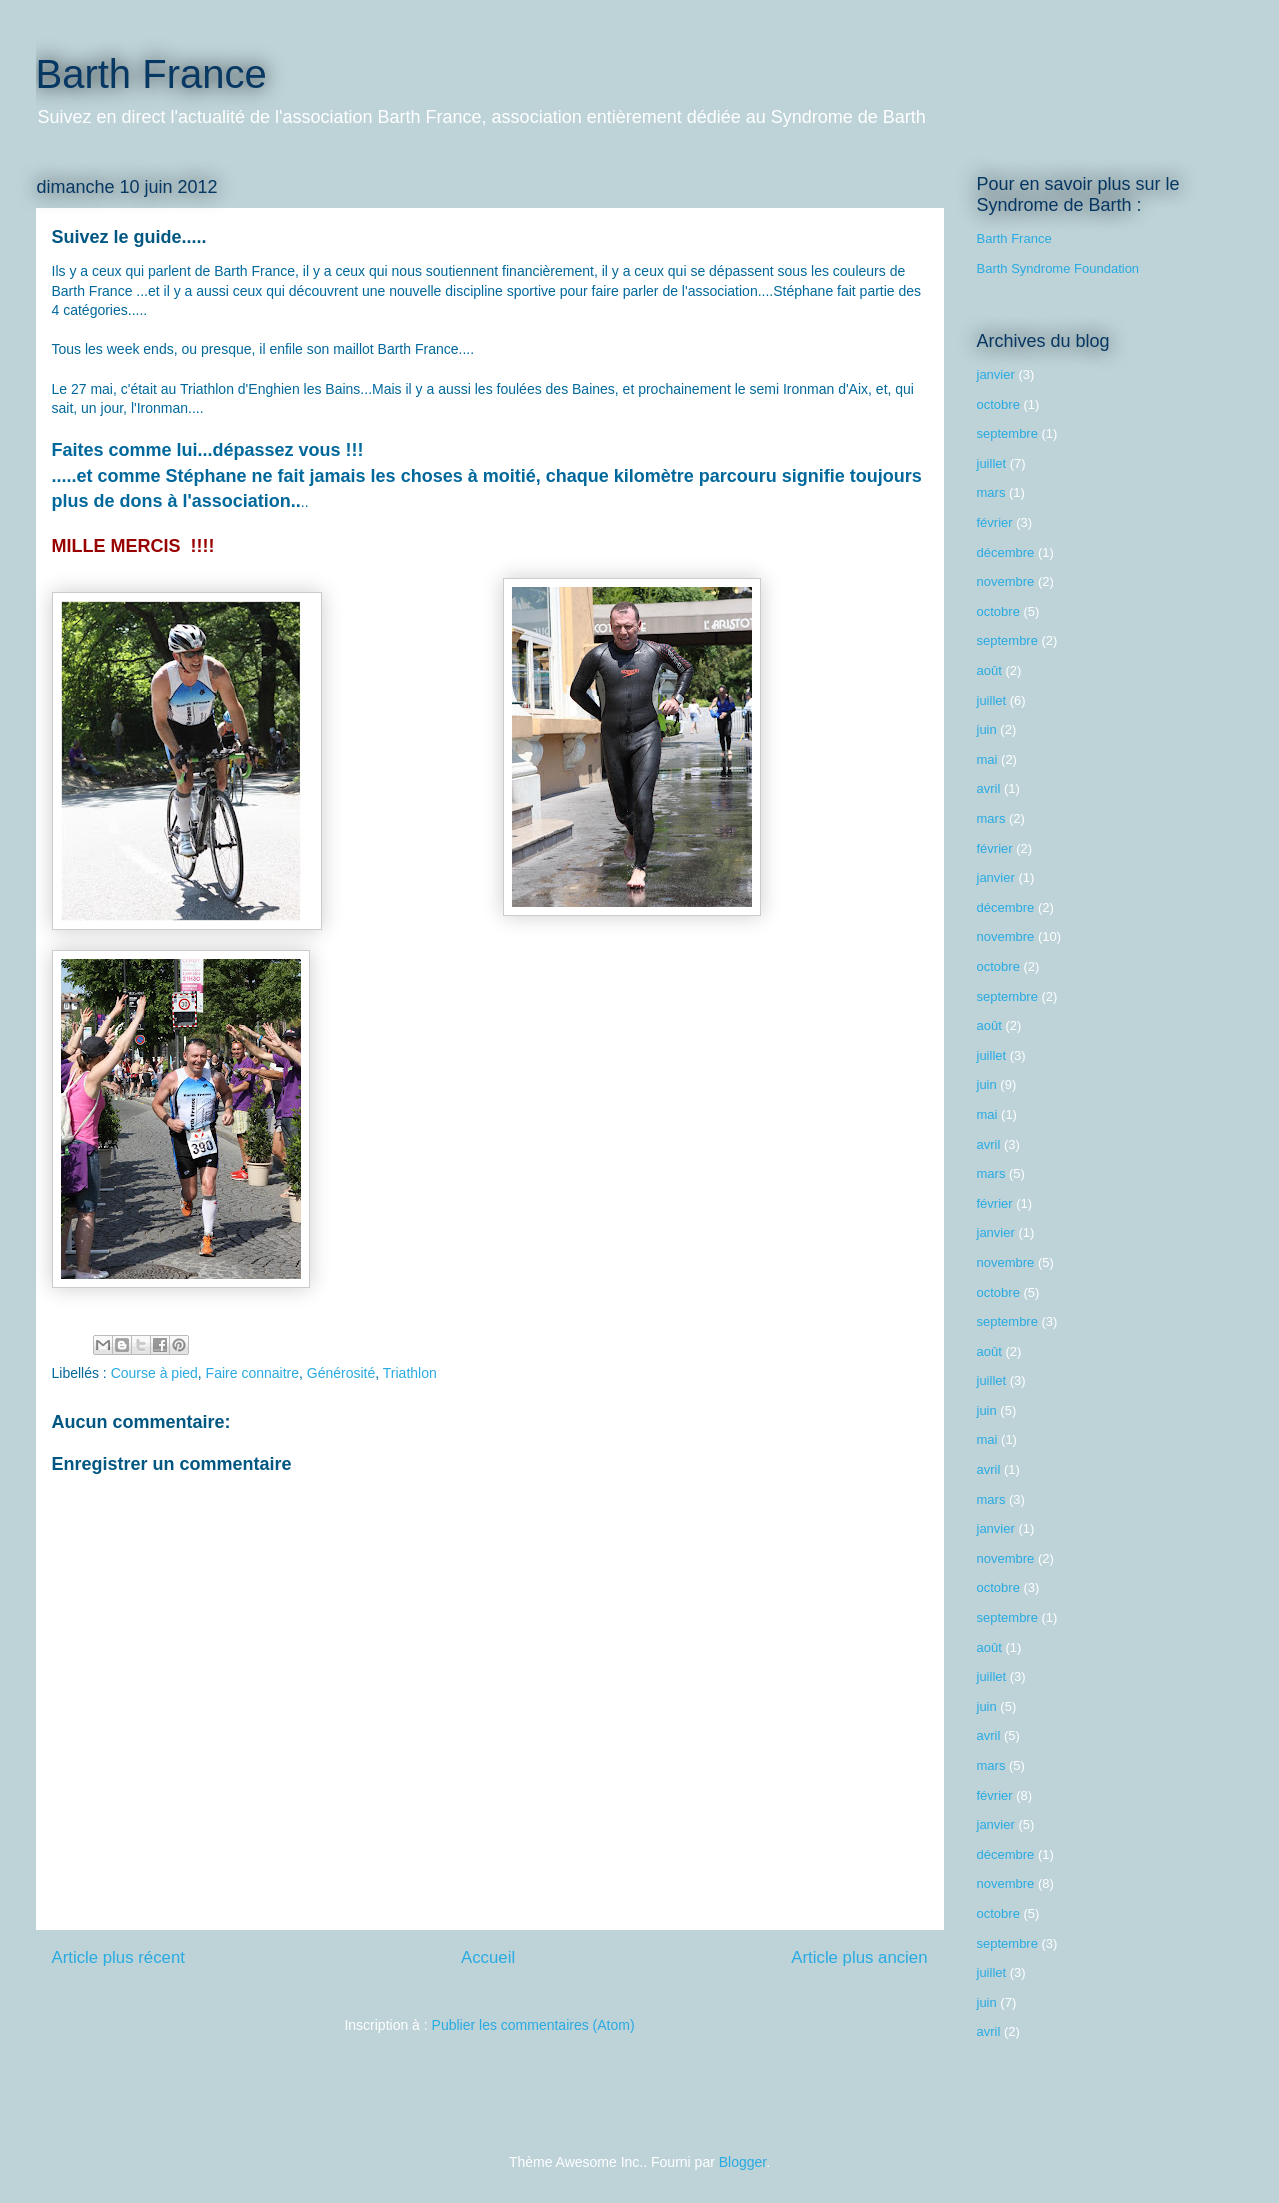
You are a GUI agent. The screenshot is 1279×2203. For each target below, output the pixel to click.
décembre (1006, 552)
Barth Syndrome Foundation (1058, 268)
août (989, 670)
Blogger (742, 2162)
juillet (992, 463)
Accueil (488, 1957)
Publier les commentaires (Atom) (533, 2025)
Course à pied (154, 1373)
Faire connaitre (252, 1373)
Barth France (151, 74)
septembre (1007, 433)
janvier (996, 374)
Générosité (341, 1373)
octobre (998, 404)
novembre (1006, 581)
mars (991, 492)
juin (987, 729)
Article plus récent (118, 1957)
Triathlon (410, 1373)
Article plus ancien (859, 1957)
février (995, 522)
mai (987, 759)
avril (989, 788)
